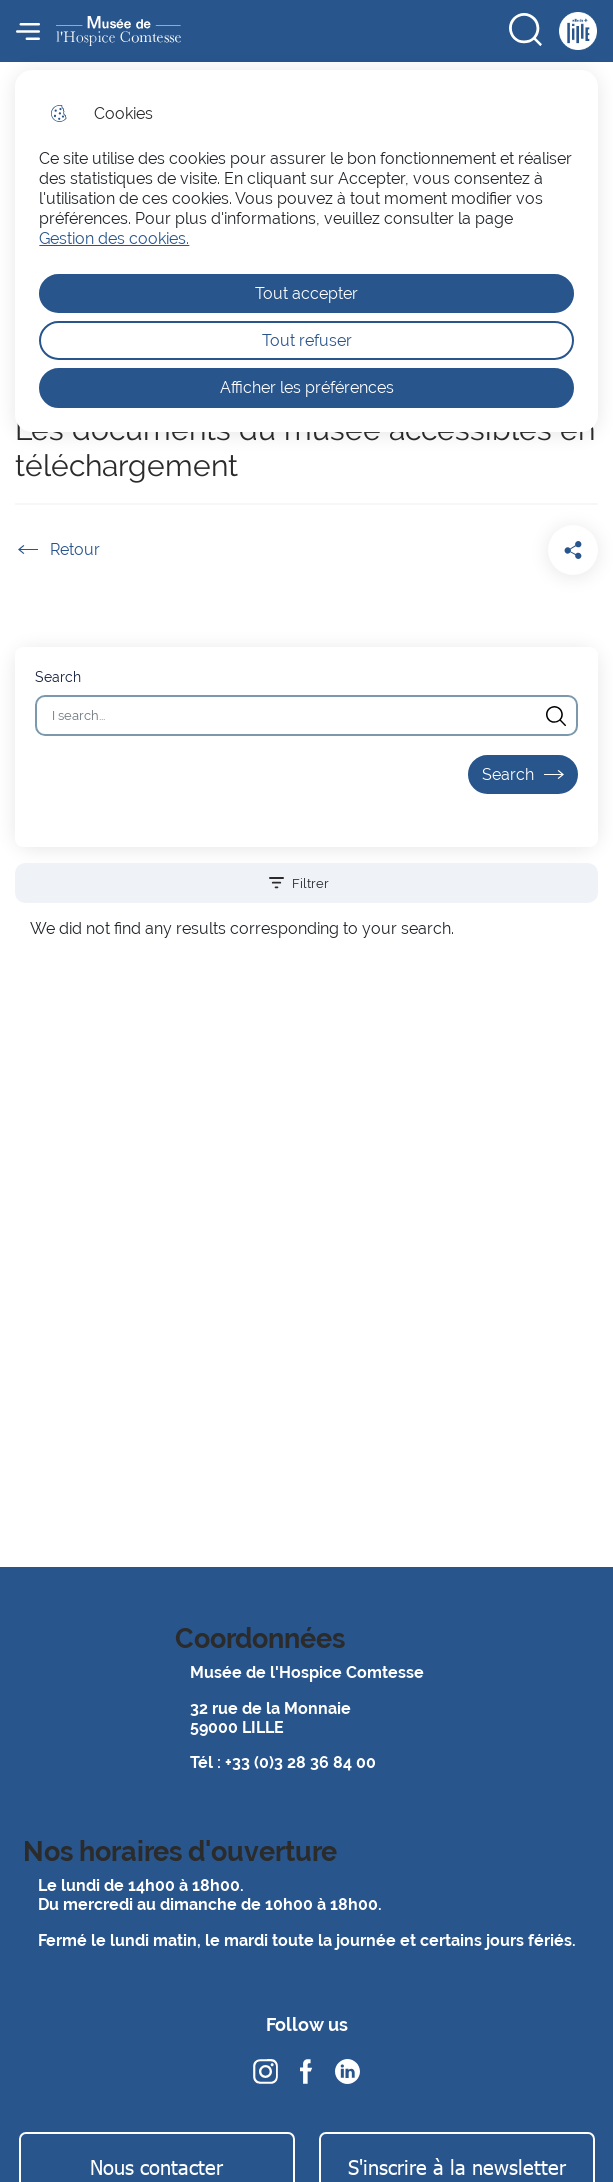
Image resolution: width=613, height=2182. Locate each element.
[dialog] (306, 251)
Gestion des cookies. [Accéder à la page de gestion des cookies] (114, 238)
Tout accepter (306, 293)
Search (58, 676)
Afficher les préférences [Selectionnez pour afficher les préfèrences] (307, 387)
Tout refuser (307, 340)
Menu (28, 31)
